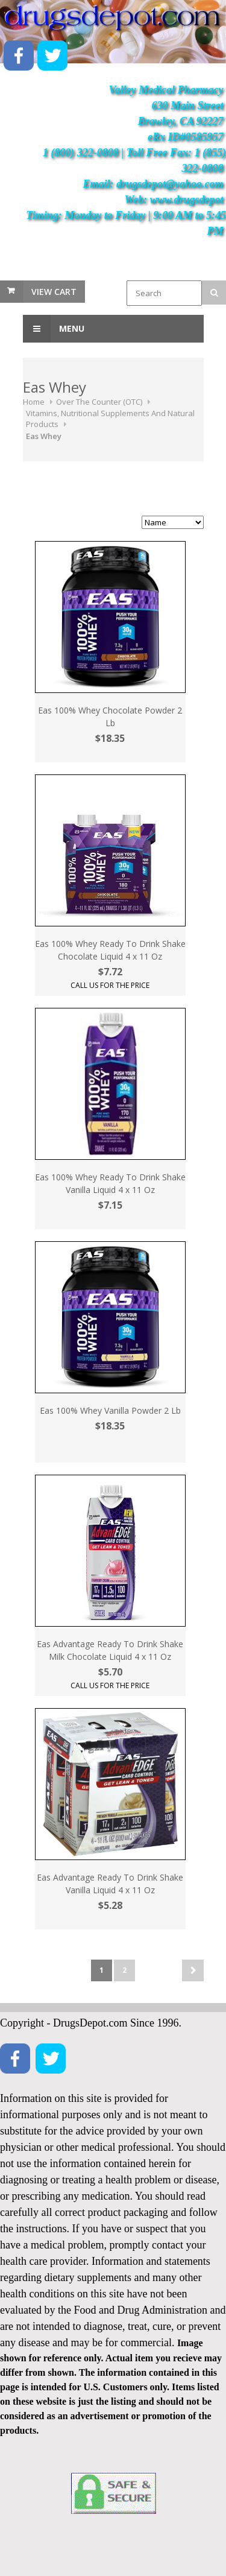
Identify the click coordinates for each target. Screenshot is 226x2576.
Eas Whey (43, 436)
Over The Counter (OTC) (99, 401)
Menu (53, 329)
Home (34, 401)
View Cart (54, 291)
